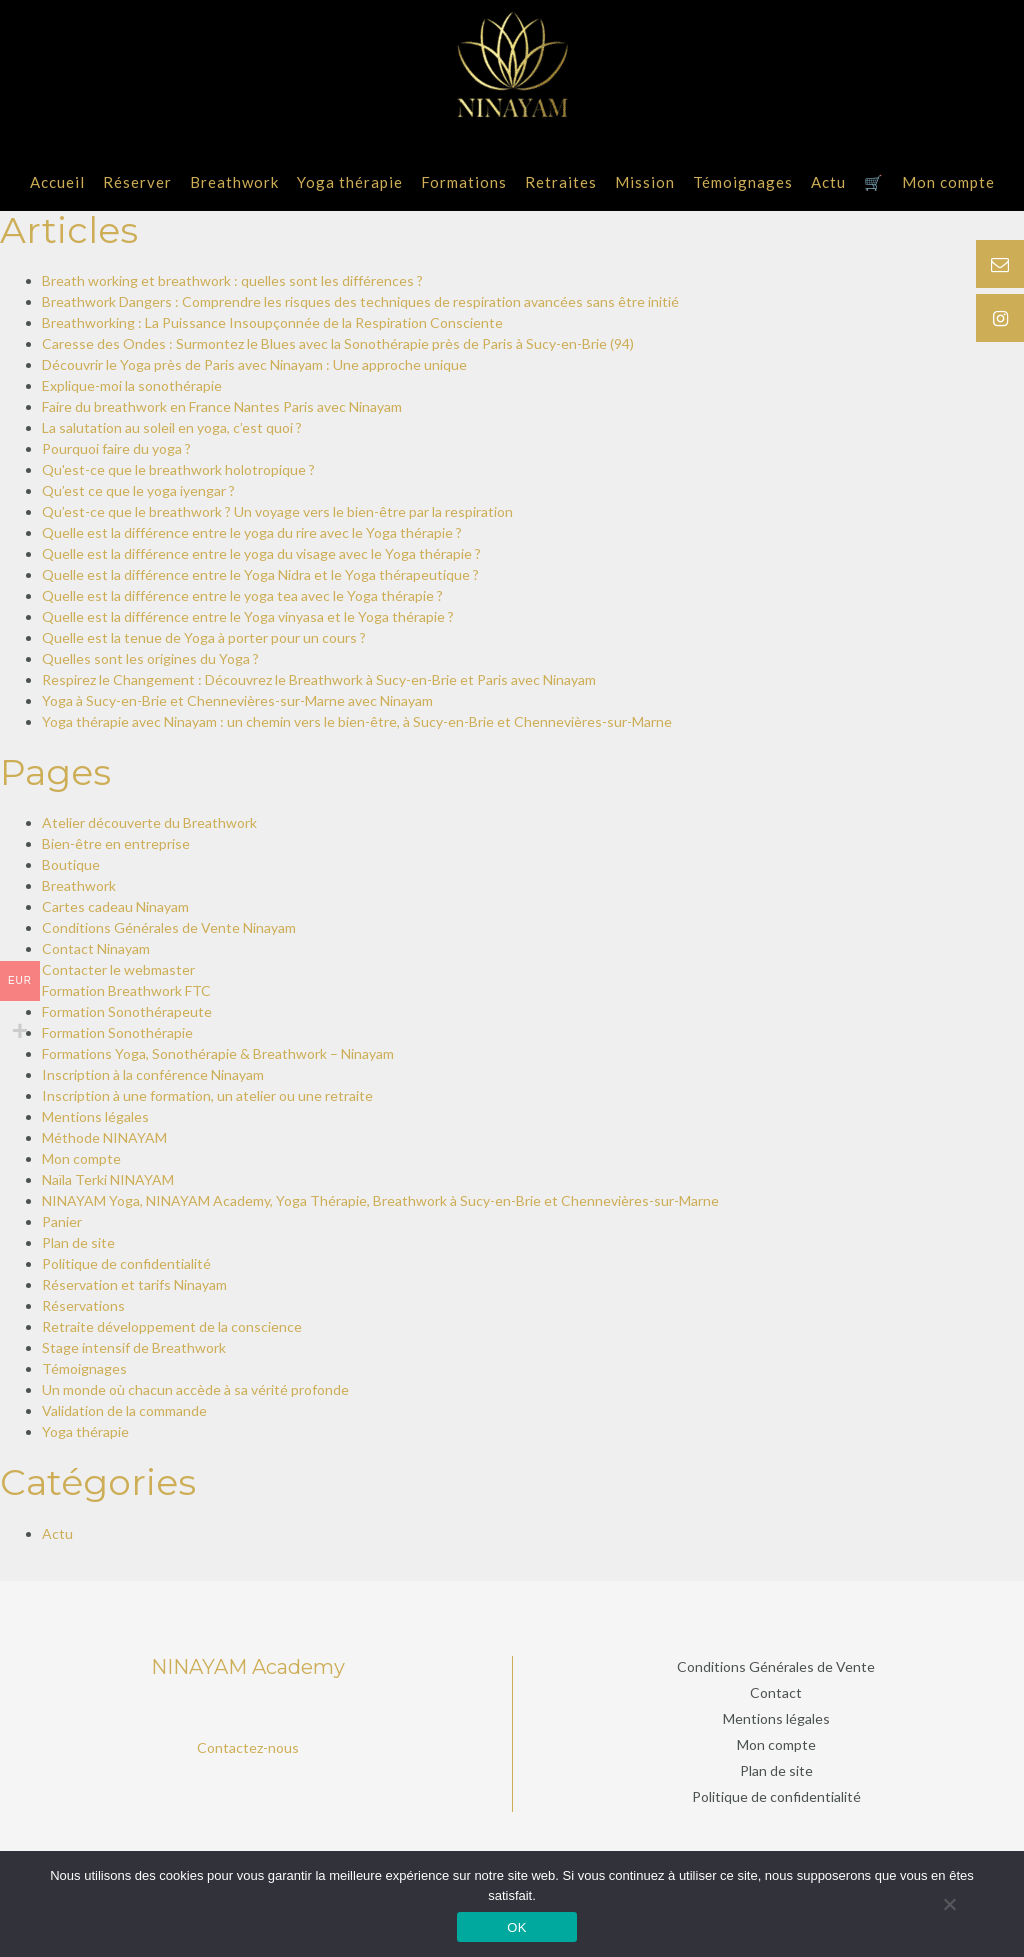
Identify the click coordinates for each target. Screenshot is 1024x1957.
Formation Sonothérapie (117, 1032)
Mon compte (948, 182)
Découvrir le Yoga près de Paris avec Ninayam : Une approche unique (254, 364)
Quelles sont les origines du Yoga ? (150, 658)
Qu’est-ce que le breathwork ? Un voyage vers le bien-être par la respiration (277, 511)
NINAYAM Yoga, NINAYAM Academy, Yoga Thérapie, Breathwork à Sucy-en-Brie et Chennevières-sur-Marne (380, 1200)
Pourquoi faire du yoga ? (116, 448)
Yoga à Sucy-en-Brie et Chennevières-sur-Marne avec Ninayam (237, 700)
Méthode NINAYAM (104, 1137)
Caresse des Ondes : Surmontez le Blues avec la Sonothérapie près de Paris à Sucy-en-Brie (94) (338, 343)
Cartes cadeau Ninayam (115, 906)
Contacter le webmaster (118, 969)
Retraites (561, 182)
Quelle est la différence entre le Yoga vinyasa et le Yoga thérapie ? (248, 616)
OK (516, 1927)
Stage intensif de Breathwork (134, 1347)
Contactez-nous (248, 1747)
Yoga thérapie (350, 182)
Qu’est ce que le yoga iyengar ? (138, 490)
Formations (464, 182)
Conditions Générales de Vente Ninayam (169, 927)
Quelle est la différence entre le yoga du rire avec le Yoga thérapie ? (252, 532)
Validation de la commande (124, 1410)
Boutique (71, 864)
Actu (828, 182)
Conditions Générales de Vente (776, 1666)
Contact (776, 1692)
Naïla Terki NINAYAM (108, 1179)
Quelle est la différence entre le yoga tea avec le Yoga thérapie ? (242, 595)
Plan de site (78, 1242)
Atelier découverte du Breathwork (149, 822)
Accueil (57, 182)
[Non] (949, 1904)
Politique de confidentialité (126, 1263)
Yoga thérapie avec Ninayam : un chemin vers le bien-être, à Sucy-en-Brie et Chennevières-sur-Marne (357, 721)
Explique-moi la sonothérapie (132, 385)
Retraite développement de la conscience (172, 1326)
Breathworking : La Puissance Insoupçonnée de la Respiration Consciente (272, 322)
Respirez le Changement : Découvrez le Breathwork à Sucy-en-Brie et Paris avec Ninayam (319, 679)
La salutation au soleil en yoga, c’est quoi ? (172, 427)
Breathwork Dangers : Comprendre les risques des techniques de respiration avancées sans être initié (360, 301)
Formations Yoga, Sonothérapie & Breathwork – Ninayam (218, 1053)
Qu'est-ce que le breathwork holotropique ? (178, 469)
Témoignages (743, 182)
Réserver (137, 182)
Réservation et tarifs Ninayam (134, 1284)
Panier (62, 1221)
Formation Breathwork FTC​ (126, 990)
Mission (645, 182)
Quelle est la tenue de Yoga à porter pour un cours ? (204, 637)
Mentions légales (95, 1116)
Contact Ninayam (96, 948)
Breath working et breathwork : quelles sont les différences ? (232, 280)
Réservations (83, 1305)
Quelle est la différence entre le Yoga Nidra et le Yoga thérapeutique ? (260, 574)
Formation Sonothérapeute (127, 1011)
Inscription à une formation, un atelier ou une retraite (207, 1095)
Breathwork (234, 182)
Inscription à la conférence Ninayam (153, 1074)
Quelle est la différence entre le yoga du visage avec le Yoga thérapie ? (261, 553)
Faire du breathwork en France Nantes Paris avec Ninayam (222, 406)
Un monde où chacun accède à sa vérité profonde (195, 1389)
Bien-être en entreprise (116, 843)
